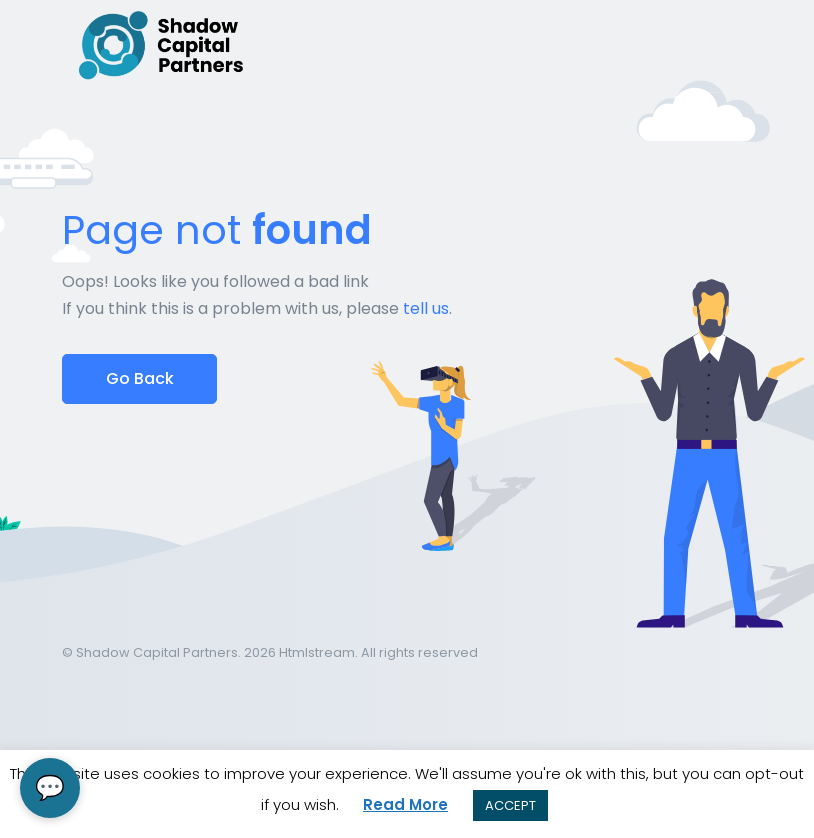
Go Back (140, 378)
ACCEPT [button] (510, 805)
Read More (405, 804)
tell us (426, 308)
